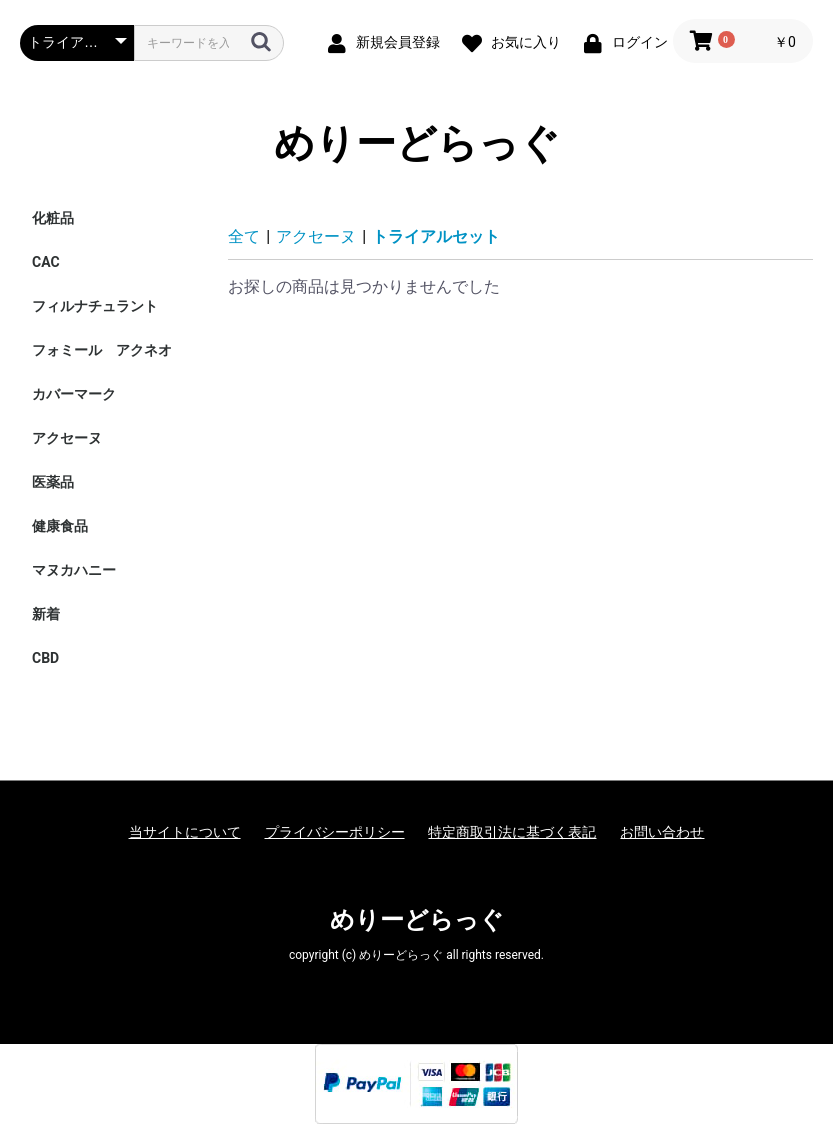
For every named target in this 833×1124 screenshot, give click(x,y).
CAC (46, 262)
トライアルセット (436, 236)
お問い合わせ (662, 832)
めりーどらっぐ (417, 144)
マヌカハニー (74, 570)
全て (244, 236)
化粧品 (53, 218)
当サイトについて (185, 832)
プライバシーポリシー (335, 832)
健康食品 (60, 526)
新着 (46, 614)
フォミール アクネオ (102, 350)
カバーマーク (74, 394)
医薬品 (53, 482)
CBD (45, 658)
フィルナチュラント (95, 306)
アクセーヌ (67, 438)
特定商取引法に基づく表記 (512, 832)
